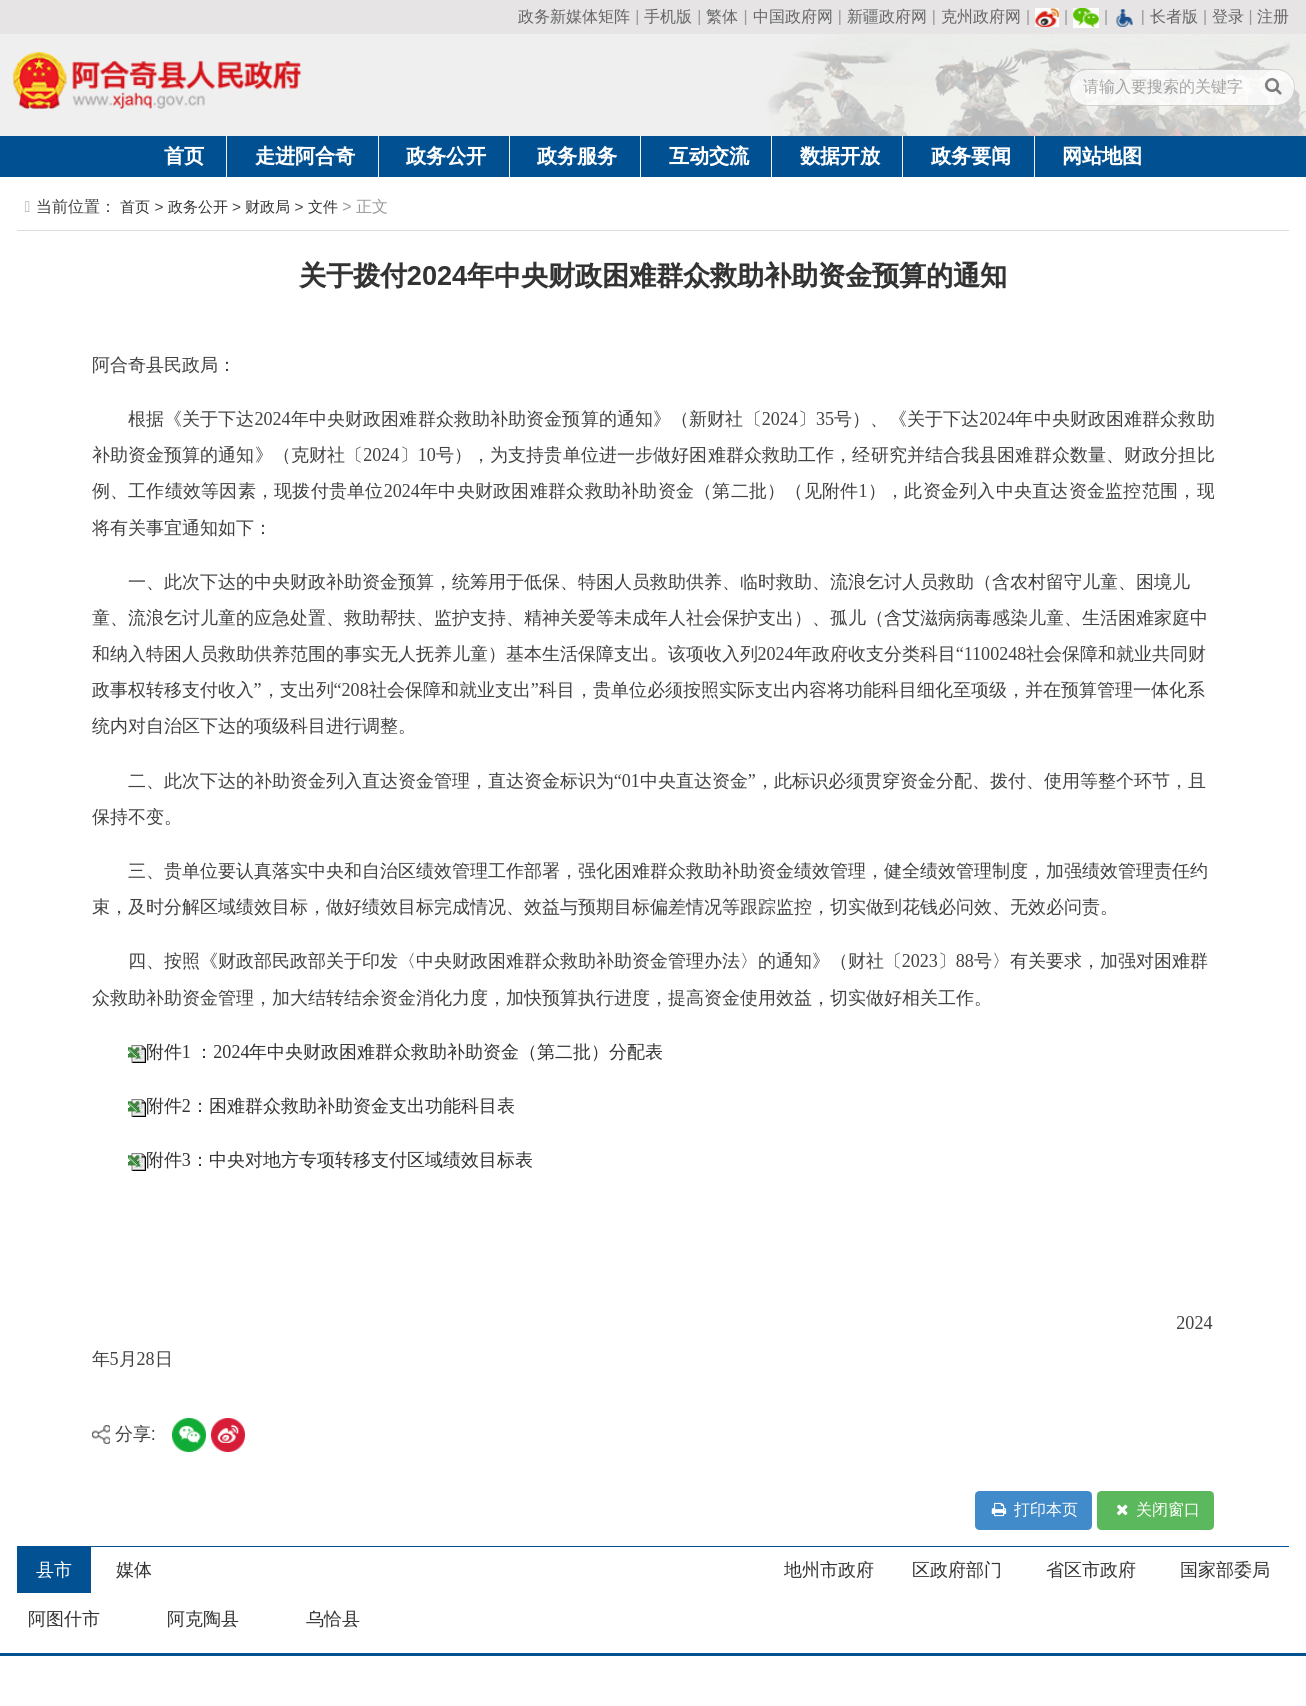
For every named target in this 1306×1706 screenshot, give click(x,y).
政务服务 (577, 156)
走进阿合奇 (305, 156)
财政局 (267, 206)
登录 (1228, 16)
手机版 (668, 16)
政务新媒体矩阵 (574, 16)
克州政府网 (981, 16)
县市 (54, 1570)
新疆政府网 (887, 16)
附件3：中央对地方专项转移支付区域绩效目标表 (339, 1160)
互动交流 (709, 156)
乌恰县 (333, 1619)
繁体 (722, 16)
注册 (1273, 16)
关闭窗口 (1156, 1510)
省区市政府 (1091, 1570)
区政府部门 (957, 1570)
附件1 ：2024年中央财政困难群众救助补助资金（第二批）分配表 (405, 1052)
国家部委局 (1225, 1570)
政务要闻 (971, 156)
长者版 (1174, 16)
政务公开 (446, 156)
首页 (184, 156)
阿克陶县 (203, 1619)
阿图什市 (64, 1619)
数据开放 (840, 156)
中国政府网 (793, 16)
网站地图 (1102, 156)
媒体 (134, 1570)
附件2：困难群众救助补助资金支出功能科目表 (330, 1106)
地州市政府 (829, 1570)
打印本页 (1033, 1510)
